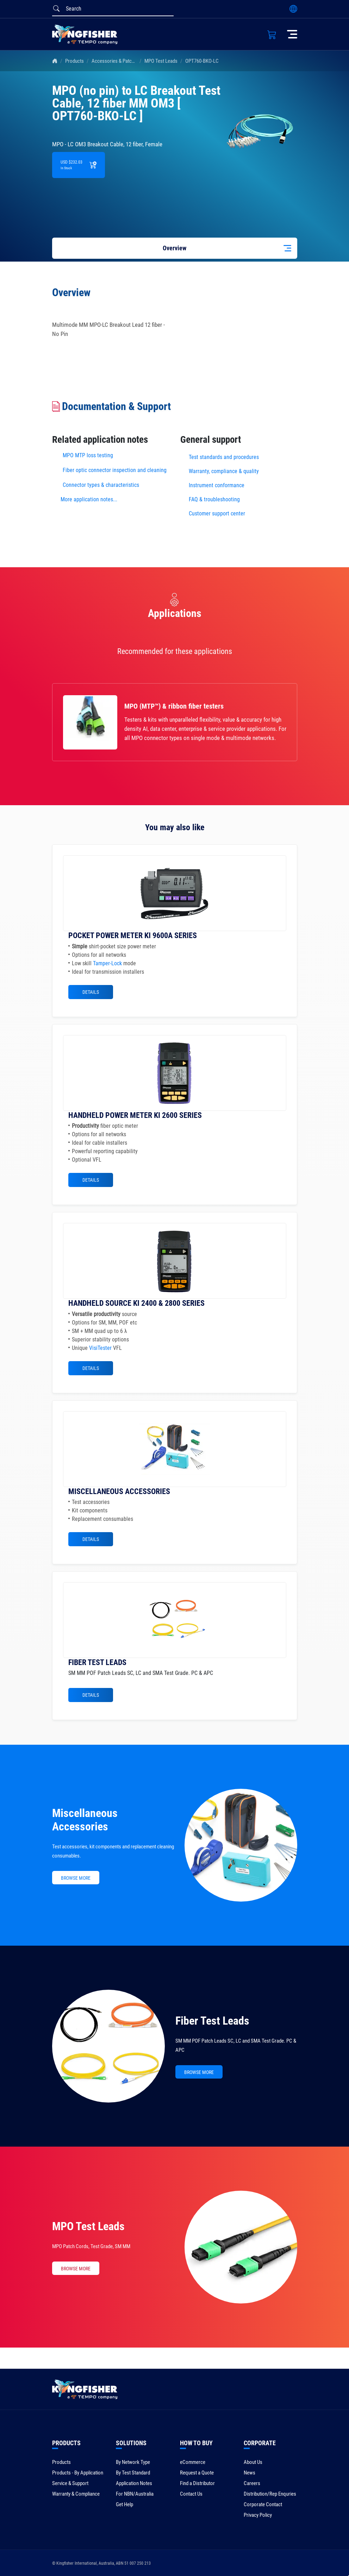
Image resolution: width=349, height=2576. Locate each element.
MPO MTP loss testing (88, 455)
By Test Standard (133, 2473)
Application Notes (134, 2483)
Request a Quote (197, 2473)
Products (74, 61)
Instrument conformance (216, 485)
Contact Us (191, 2494)
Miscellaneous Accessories (85, 1819)
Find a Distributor (197, 2483)
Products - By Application (77, 2473)
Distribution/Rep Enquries (270, 2494)
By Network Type (133, 2462)
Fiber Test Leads (212, 2020)
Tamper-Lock (107, 963)
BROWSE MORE (76, 1878)
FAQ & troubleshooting (215, 499)
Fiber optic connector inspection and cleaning (115, 470)
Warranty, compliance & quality (224, 471)
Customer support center (217, 513)
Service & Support (70, 2483)
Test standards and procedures (224, 457)
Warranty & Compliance (76, 2494)
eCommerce (192, 2462)
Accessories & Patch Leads (120, 61)
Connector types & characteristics (101, 485)
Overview (174, 248)
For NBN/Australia (135, 2494)
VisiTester (100, 1348)
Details (90, 992)
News (249, 2473)
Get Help (124, 2504)
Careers (252, 2483)
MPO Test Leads (160, 61)
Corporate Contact (263, 2504)
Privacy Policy (258, 2515)
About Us (253, 2462)
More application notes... (89, 499)
